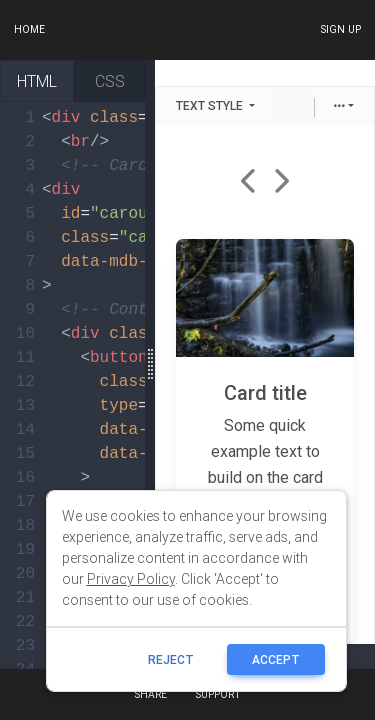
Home (29, 29)
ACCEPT (276, 659)
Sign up (340, 29)
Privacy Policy (131, 579)
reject (171, 659)
